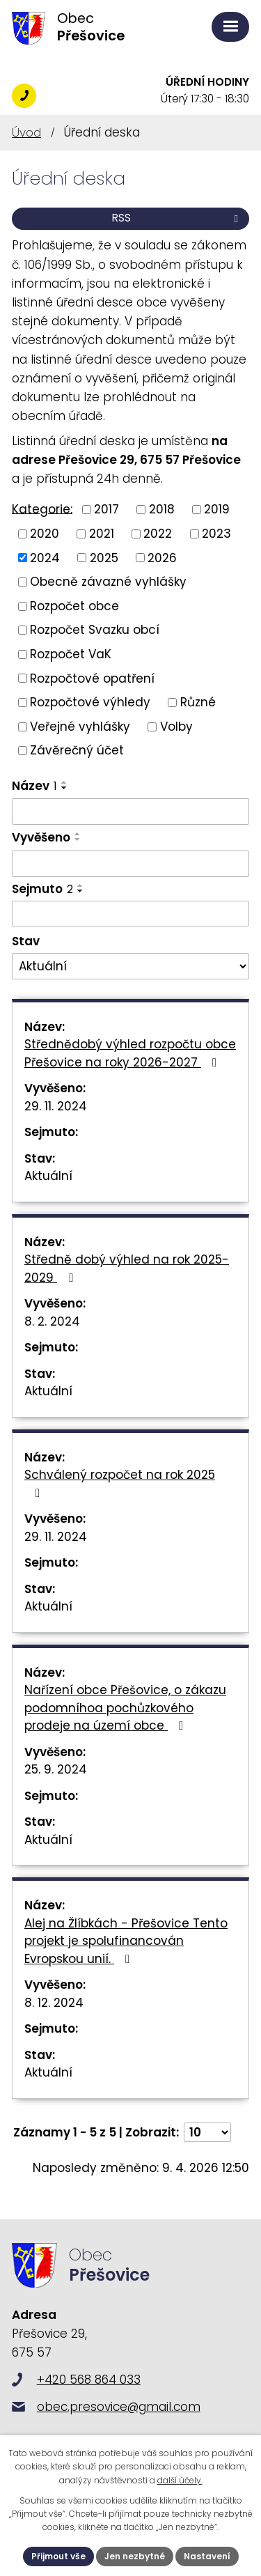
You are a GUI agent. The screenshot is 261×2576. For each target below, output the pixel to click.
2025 (104, 557)
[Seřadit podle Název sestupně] (64, 788)
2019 (217, 509)
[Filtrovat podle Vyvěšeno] (130, 864)
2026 (162, 557)
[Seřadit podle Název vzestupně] (64, 782)
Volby (176, 725)
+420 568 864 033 (24, 96)
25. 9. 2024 (55, 1769)
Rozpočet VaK (70, 654)
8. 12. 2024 (54, 2002)
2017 (106, 509)
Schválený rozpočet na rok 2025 (119, 1482)
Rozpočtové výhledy (90, 702)
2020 (44, 533)
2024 (45, 557)
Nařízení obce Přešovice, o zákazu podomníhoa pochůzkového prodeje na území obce (125, 1708)
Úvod (26, 132)
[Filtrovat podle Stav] (130, 966)
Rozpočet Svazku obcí (94, 629)
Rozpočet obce (74, 605)
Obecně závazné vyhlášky (108, 581)
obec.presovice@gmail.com (118, 2406)
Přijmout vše (58, 2556)
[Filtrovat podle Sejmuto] (130, 914)
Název (34, 785)
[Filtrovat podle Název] (130, 811)
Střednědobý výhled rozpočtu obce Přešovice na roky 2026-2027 (130, 1053)
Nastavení (207, 2556)
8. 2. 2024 (52, 1321)
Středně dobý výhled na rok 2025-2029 (126, 1268)
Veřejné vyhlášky (80, 725)
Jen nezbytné (134, 2556)
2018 (162, 509)
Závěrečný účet (77, 750)
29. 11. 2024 (55, 1106)
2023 (216, 533)
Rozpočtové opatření (92, 677)
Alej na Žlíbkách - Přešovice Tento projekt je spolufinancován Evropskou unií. (126, 1941)
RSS (177, 217)
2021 (101, 533)
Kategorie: (42, 508)
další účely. (180, 2480)
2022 (157, 533)
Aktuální (48, 1175)
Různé (198, 702)
